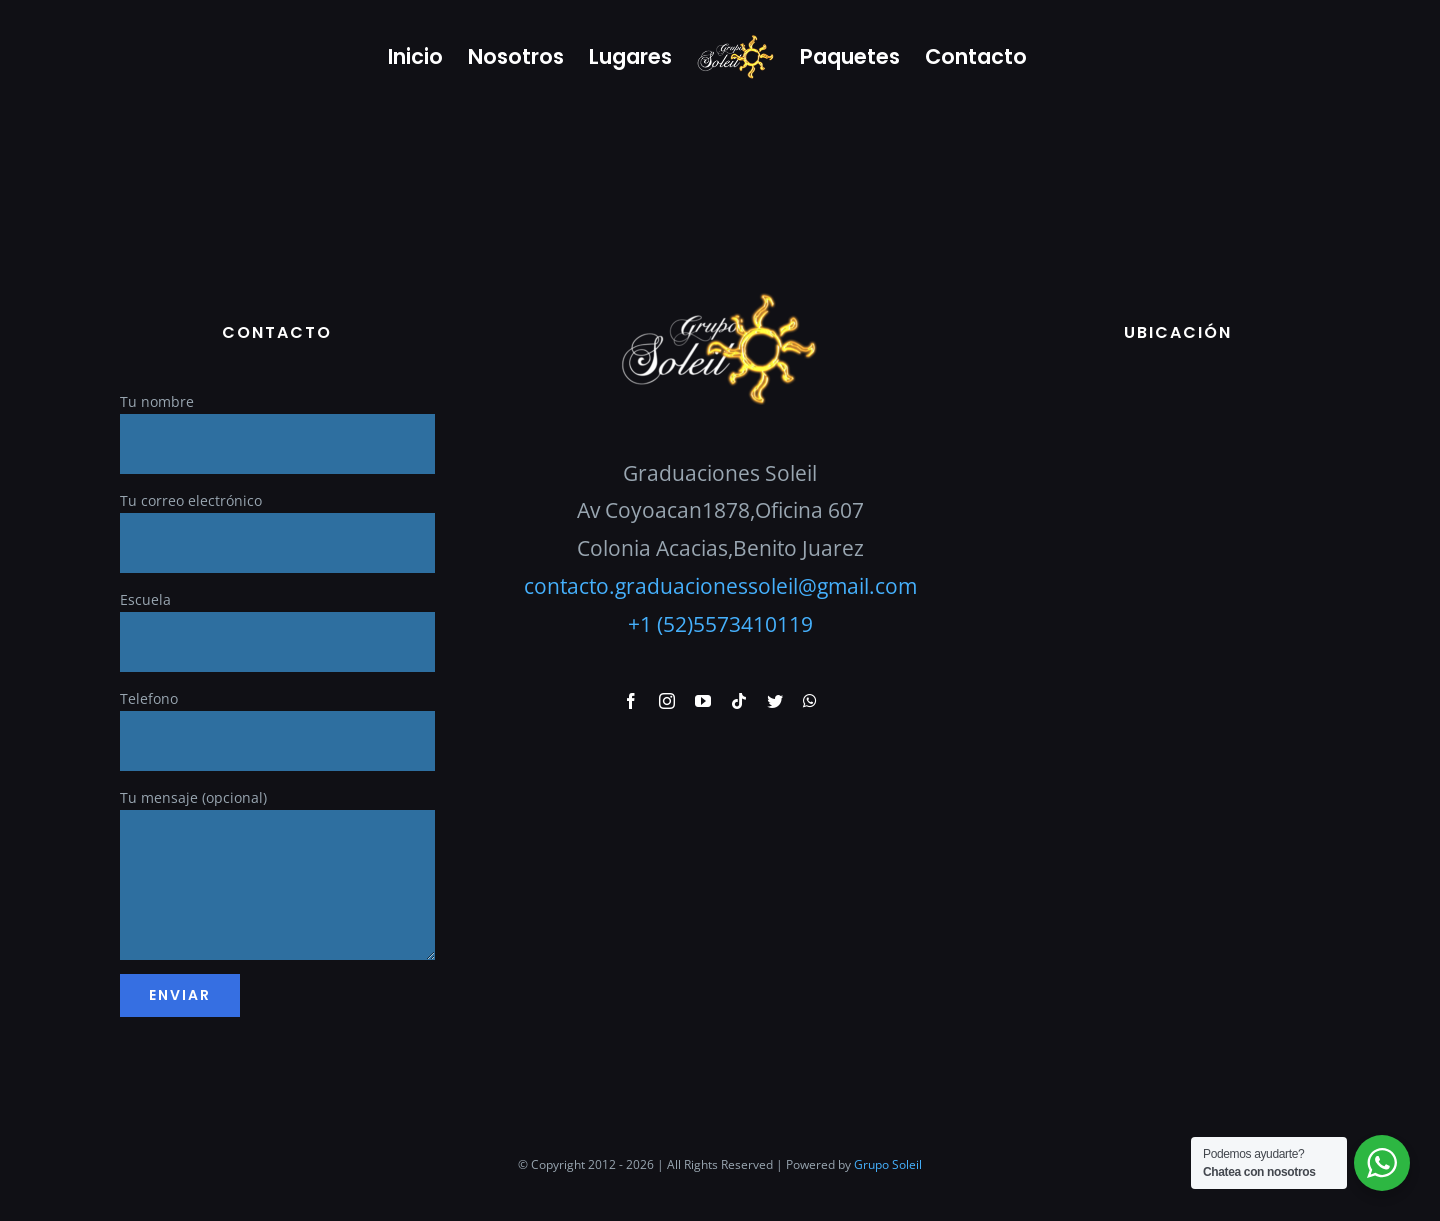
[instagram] (667, 701)
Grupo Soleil (888, 1164)
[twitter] (775, 701)
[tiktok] (739, 701)
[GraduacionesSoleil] (720, 297)
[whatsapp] (810, 701)
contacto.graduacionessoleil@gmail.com (720, 586)
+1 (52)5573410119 (720, 624)
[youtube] (703, 701)
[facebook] (631, 701)
